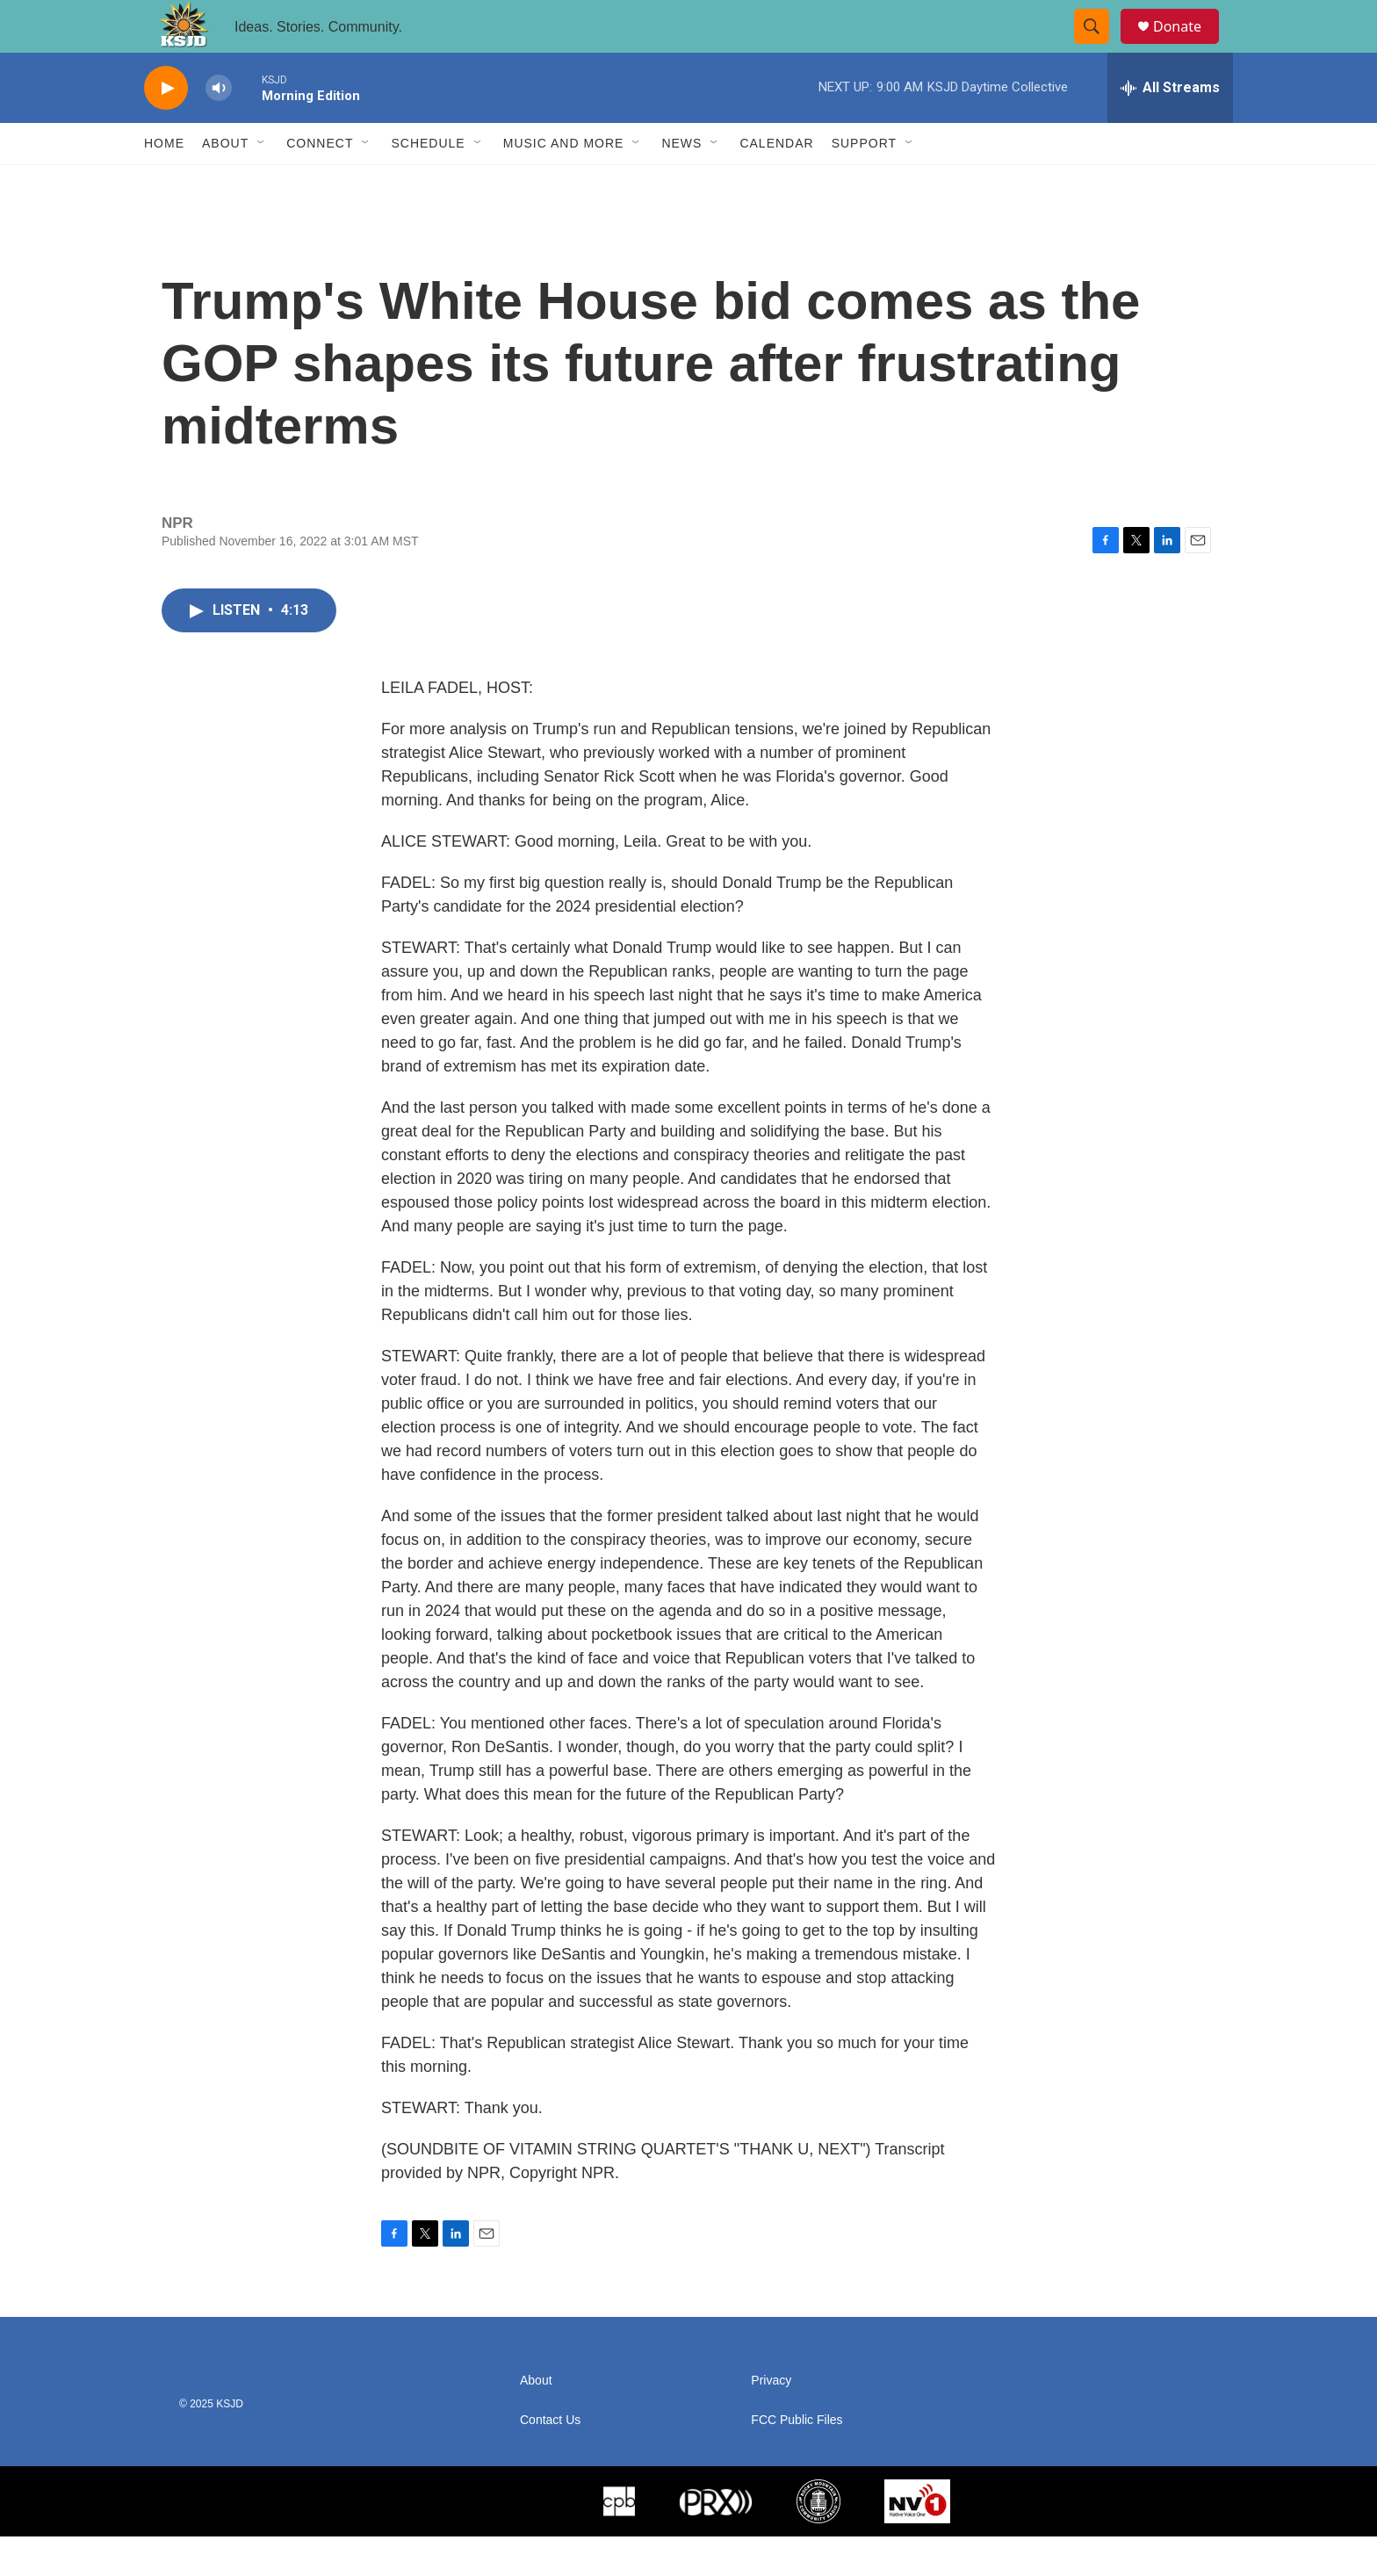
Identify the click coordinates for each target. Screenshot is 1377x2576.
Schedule (428, 183)
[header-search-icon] (1099, 46)
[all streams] (1170, 127)
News (681, 183)
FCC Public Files (796, 2459)
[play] (166, 128)
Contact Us (550, 2459)
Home (164, 183)
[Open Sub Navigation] (262, 183)
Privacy (771, 2420)
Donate (1188, 46)
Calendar (776, 183)
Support (864, 183)
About (225, 183)
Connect (319, 183)
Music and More (563, 183)
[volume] (219, 128)
